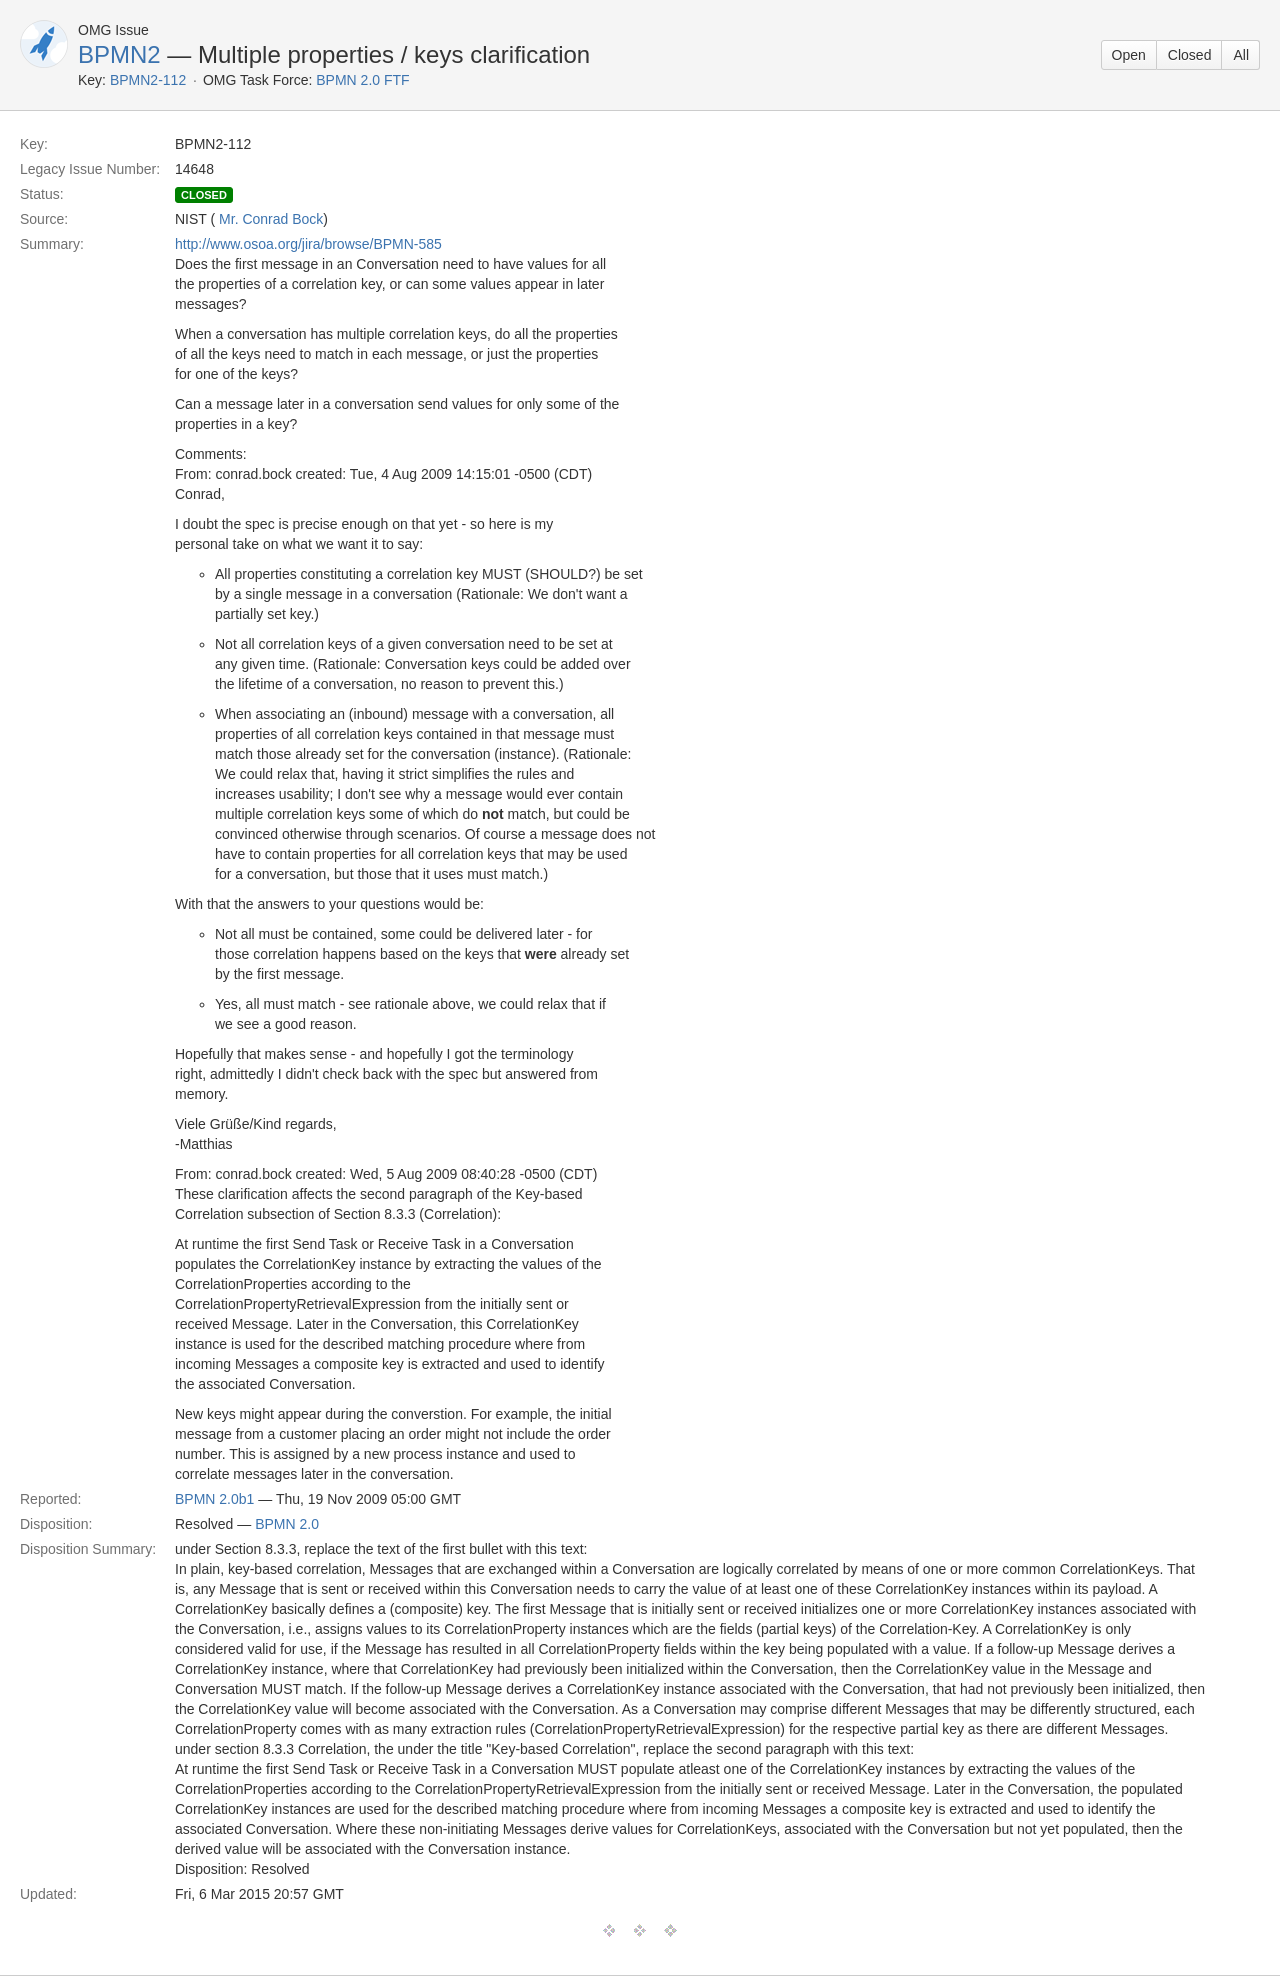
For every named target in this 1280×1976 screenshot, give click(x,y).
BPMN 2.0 (287, 1524)
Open (1129, 55)
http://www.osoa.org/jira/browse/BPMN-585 (308, 244)
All (1241, 55)
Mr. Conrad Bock (271, 219)
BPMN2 (119, 54)
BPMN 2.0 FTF (362, 80)
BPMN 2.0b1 (214, 1499)
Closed (1190, 55)
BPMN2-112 (148, 80)
